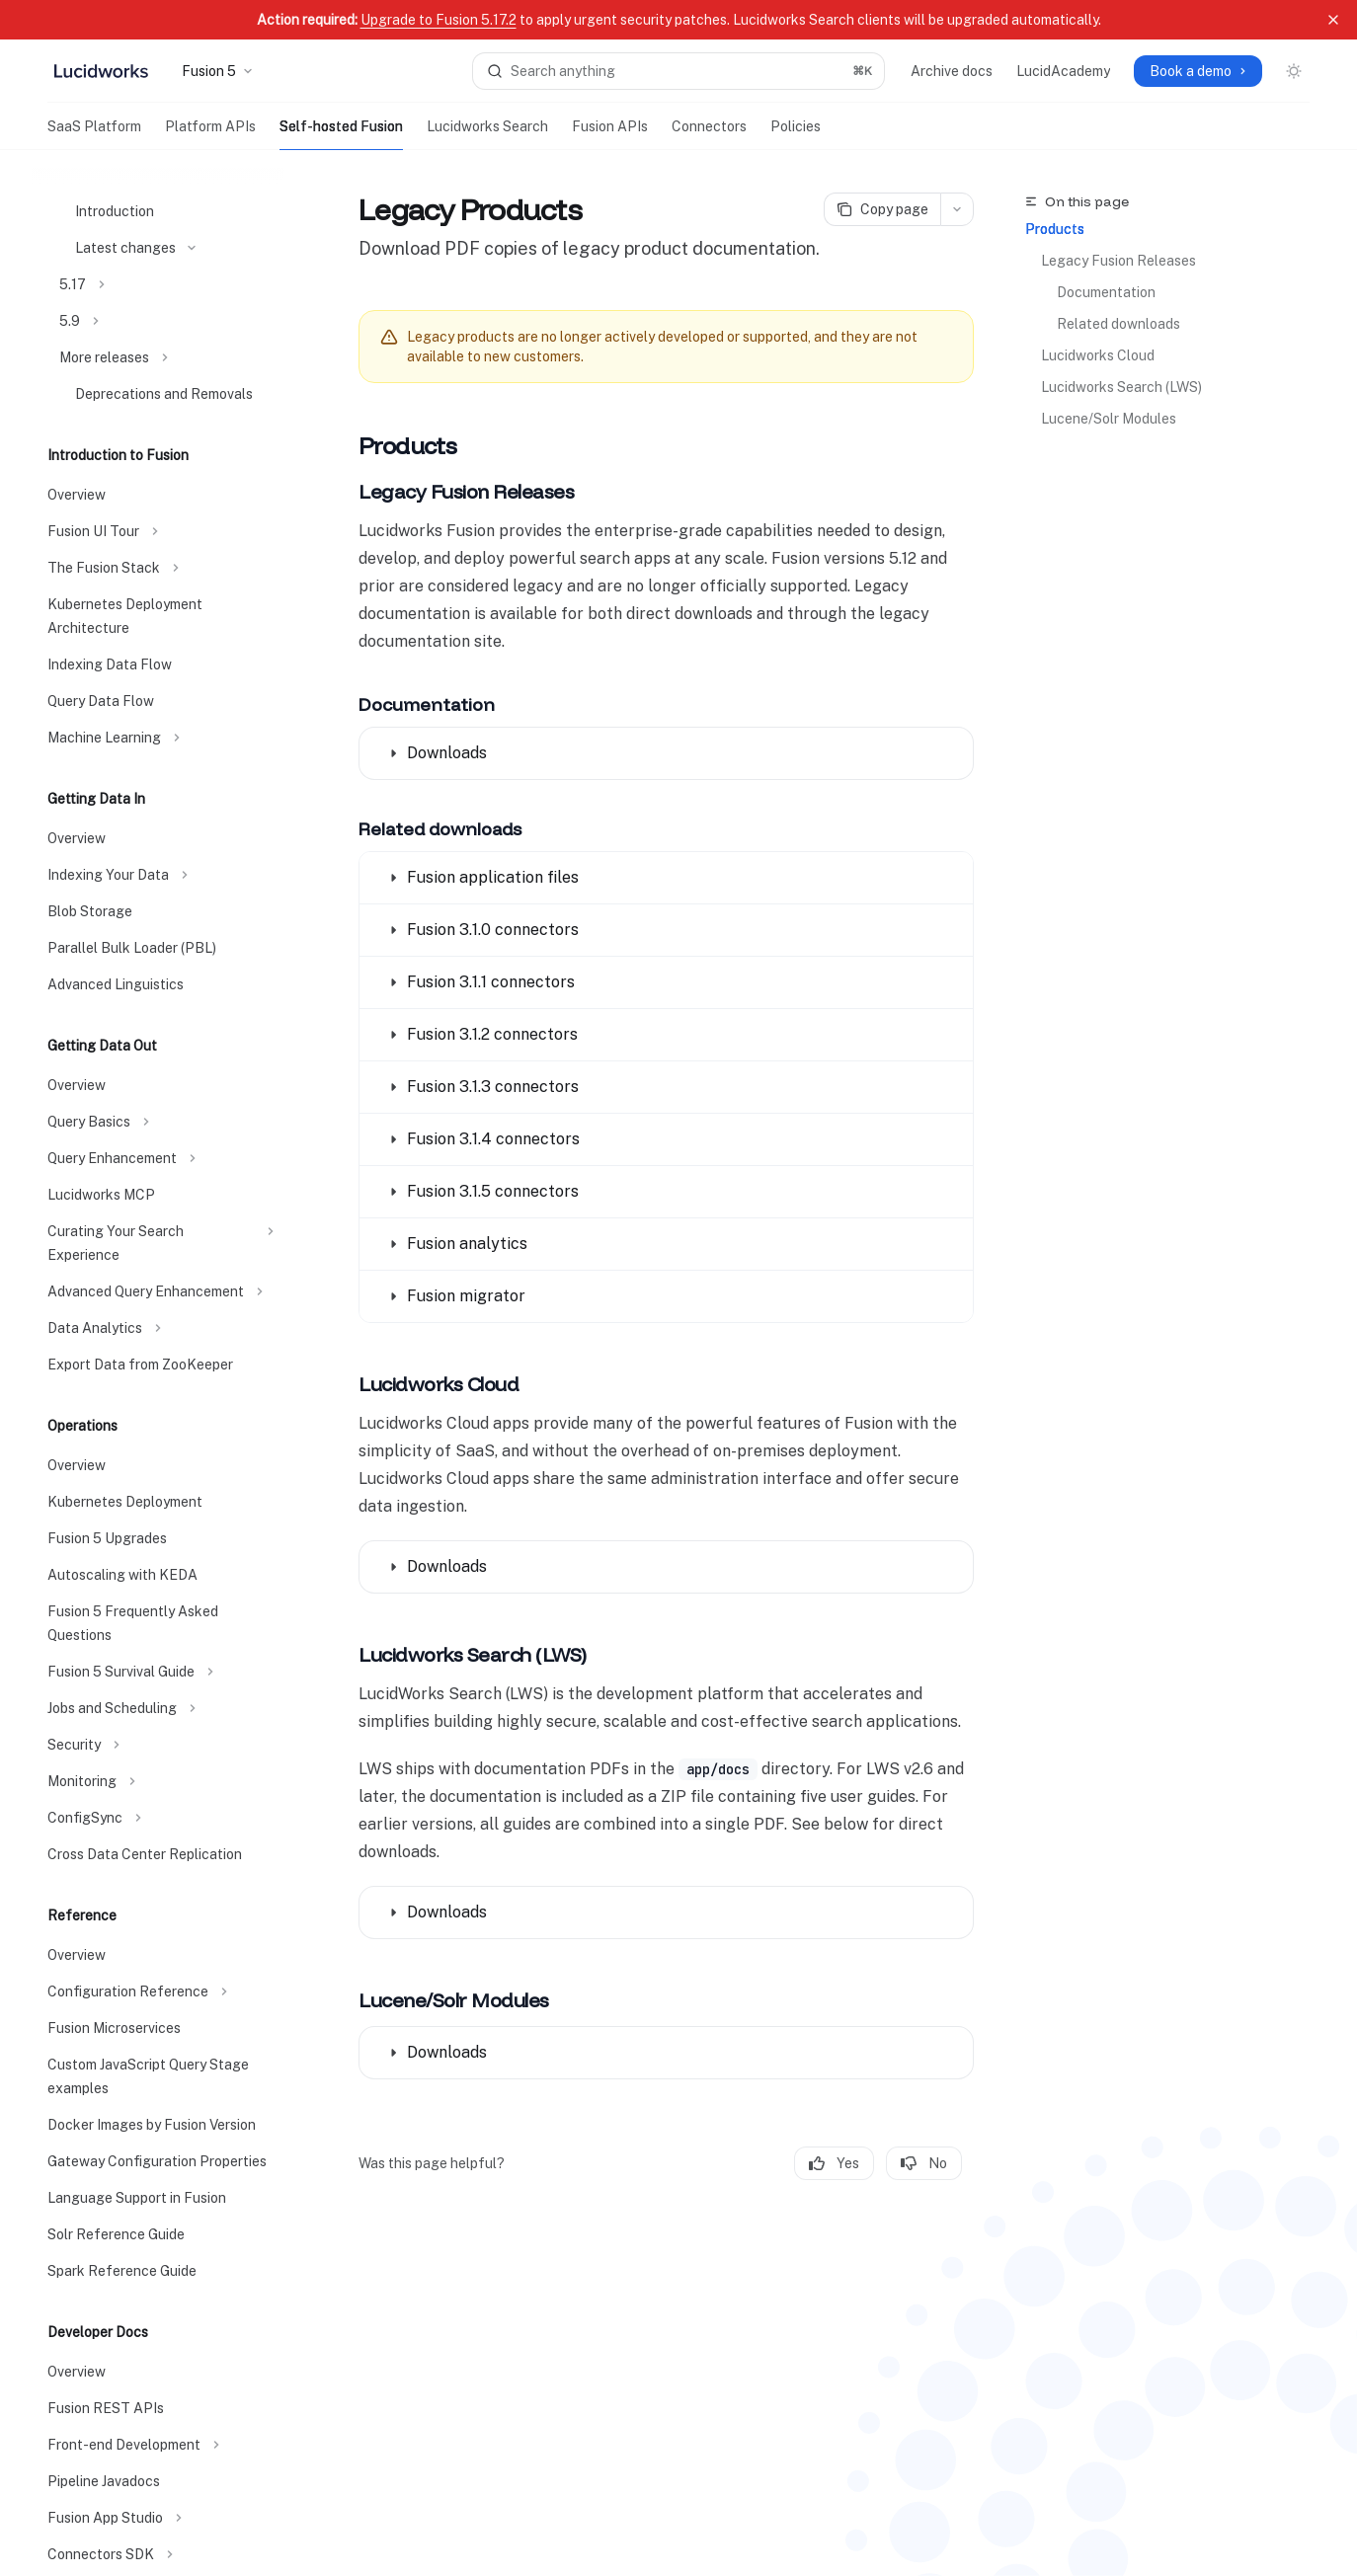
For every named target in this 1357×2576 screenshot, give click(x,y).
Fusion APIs (610, 134)
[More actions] (957, 209)
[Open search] (678, 71)
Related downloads (1118, 324)
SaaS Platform (94, 134)
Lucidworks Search (487, 134)
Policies (795, 134)
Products (1054, 229)
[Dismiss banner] (1333, 20)
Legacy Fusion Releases (1118, 261)
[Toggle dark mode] (1294, 71)
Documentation (1106, 292)
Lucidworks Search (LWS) (1121, 387)
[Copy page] (882, 209)
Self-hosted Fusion (341, 134)
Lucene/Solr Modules (1108, 419)
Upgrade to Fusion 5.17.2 (438, 20)
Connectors (709, 134)
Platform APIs (210, 134)
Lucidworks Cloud (1098, 355)
